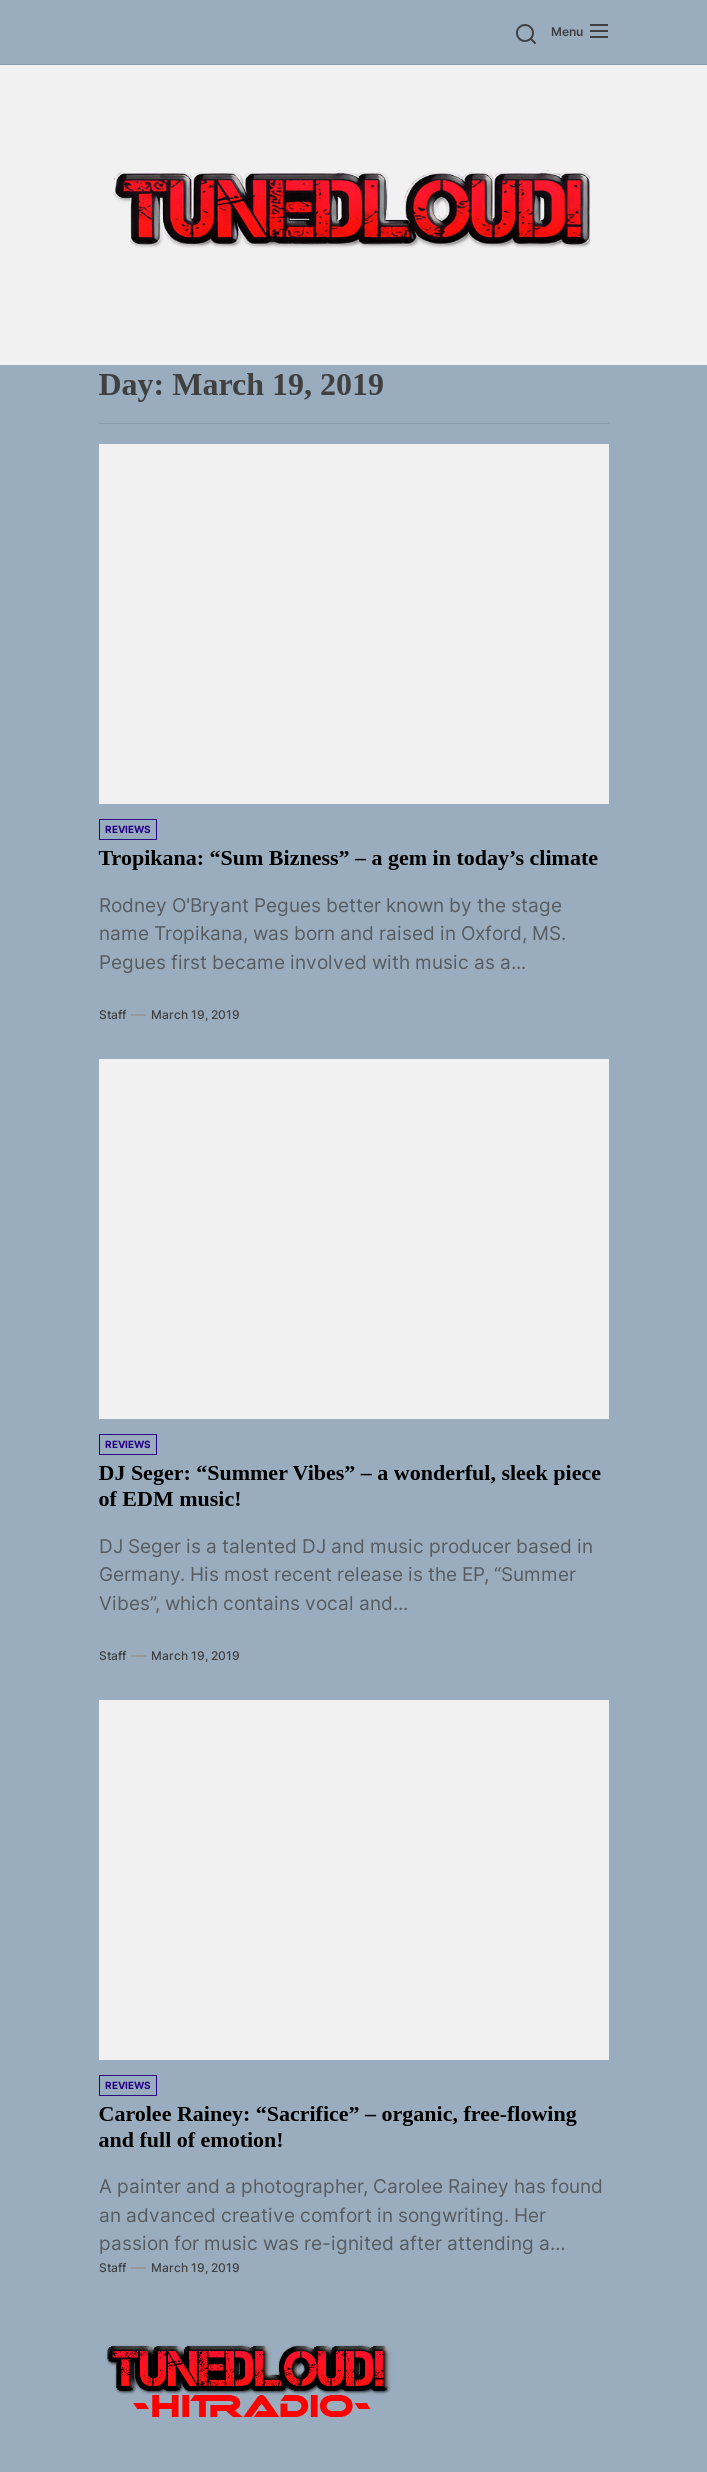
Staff (112, 1014)
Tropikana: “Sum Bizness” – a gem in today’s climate (349, 857)
